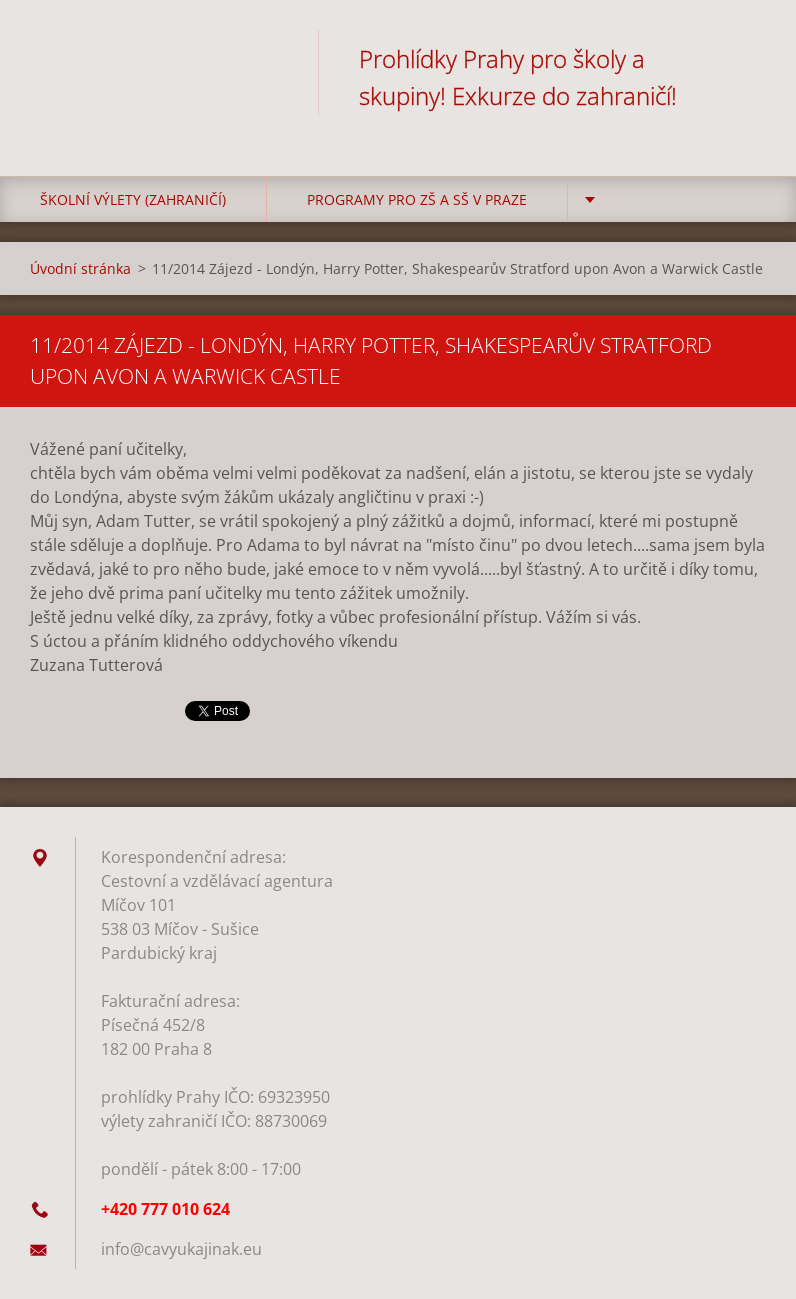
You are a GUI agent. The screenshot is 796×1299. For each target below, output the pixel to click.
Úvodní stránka (80, 268)
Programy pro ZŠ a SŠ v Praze (417, 199)
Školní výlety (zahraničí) (133, 199)
